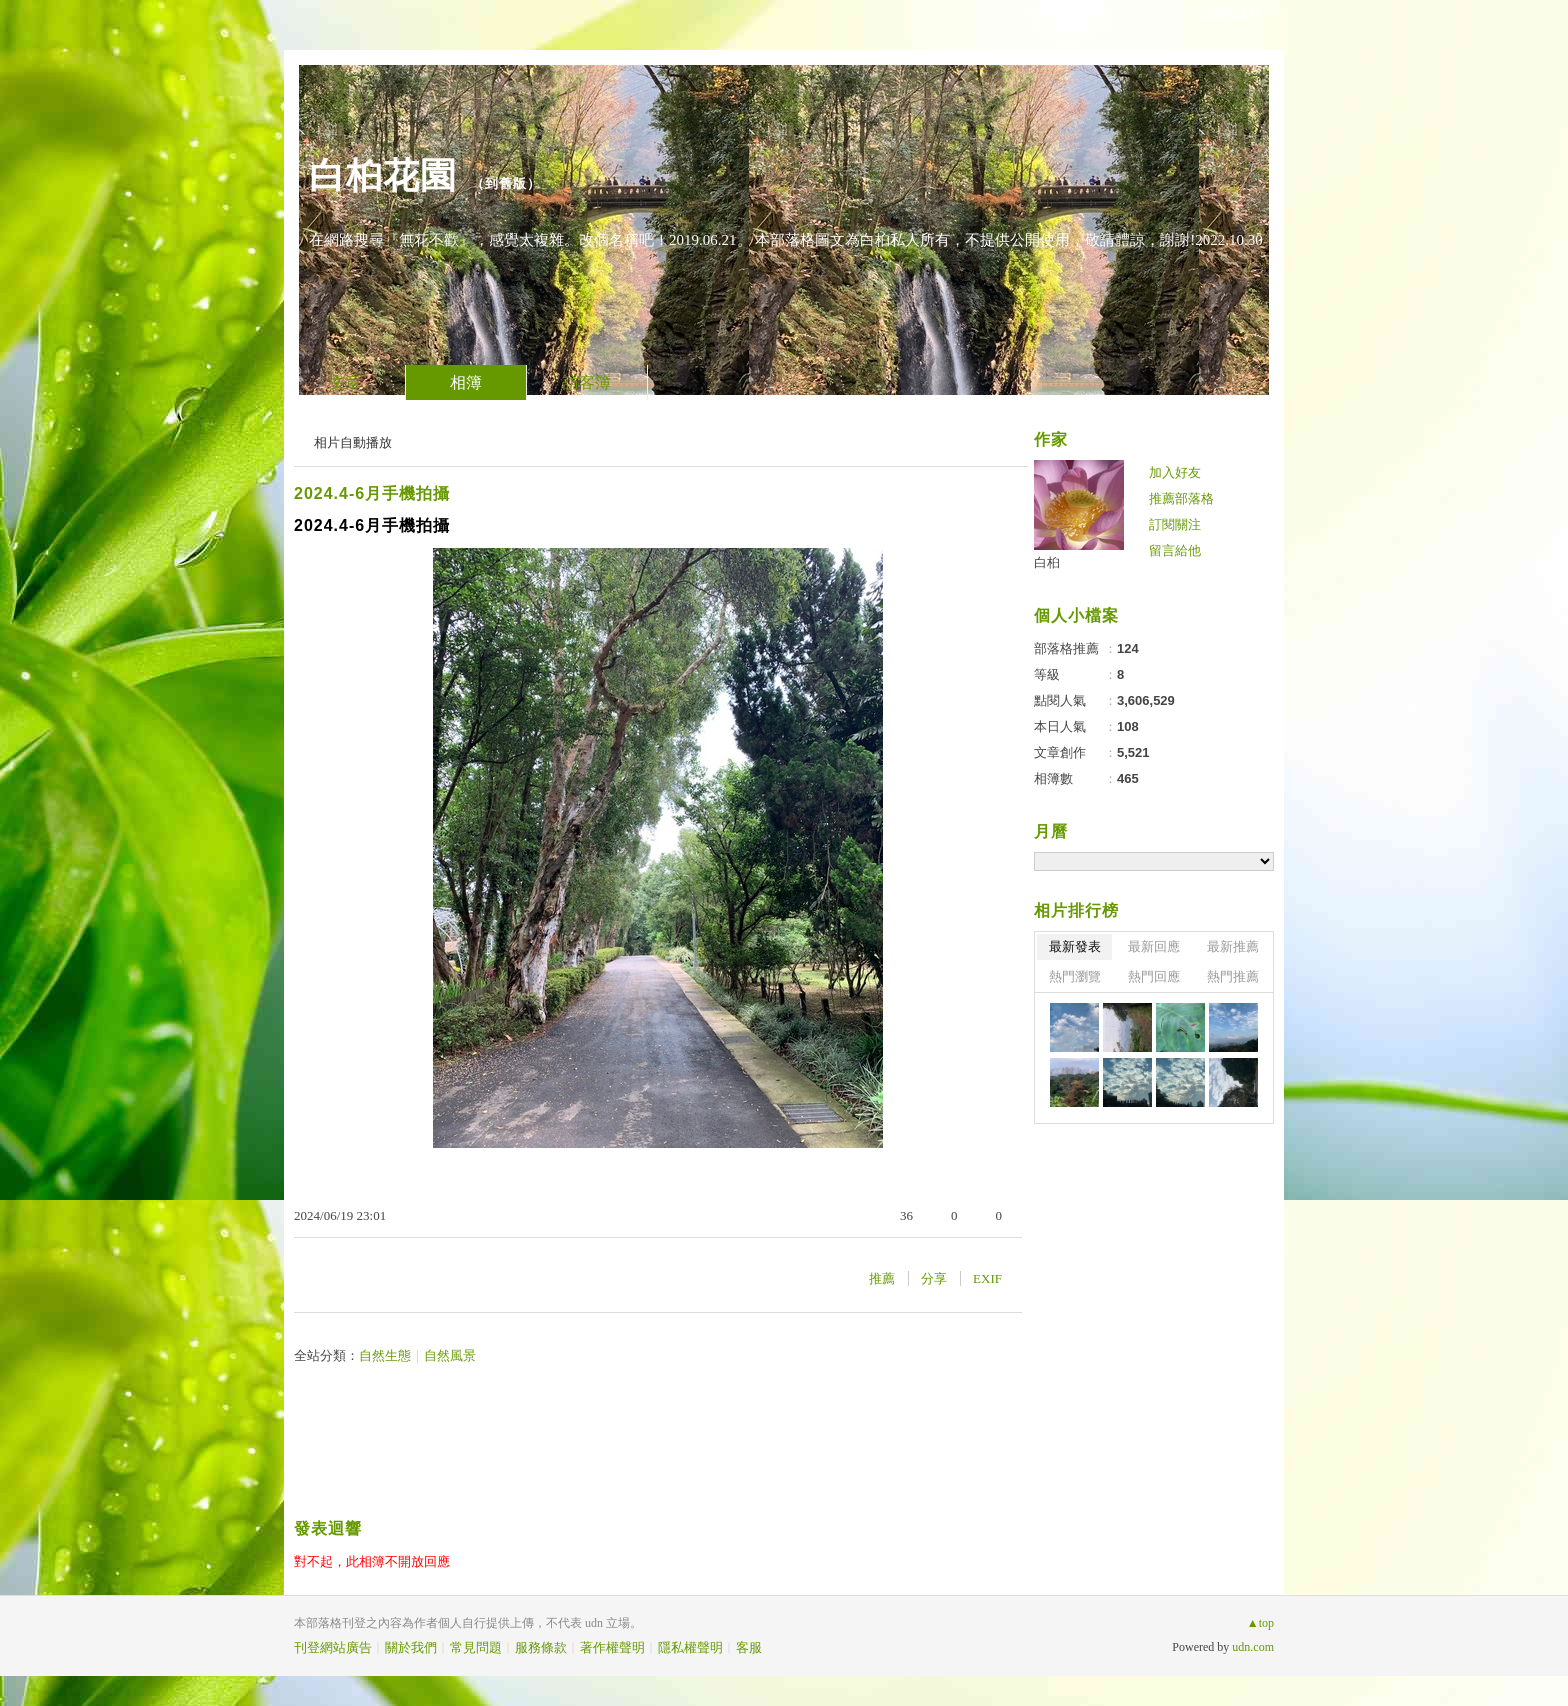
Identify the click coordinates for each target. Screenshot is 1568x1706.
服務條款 (541, 1647)
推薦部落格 (1181, 498)
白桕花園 (383, 175)
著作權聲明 (612, 1647)
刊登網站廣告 (333, 1647)
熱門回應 (1154, 976)
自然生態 (385, 1355)
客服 (749, 1647)
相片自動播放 (353, 442)
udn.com (1253, 1647)
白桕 (1047, 562)
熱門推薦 (1233, 976)
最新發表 (1075, 946)
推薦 (882, 1278)
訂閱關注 (1175, 524)
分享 (934, 1278)
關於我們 (411, 1647)
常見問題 (476, 1647)
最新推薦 (1233, 946)
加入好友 (1175, 472)
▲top (1260, 1623)
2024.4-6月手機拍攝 (372, 493)
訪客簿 (587, 382)
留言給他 (1175, 550)
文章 (345, 382)
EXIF (987, 1278)
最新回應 (1154, 946)
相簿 (466, 382)
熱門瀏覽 (1075, 976)
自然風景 (450, 1355)
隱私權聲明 (690, 1647)
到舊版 (506, 183)
